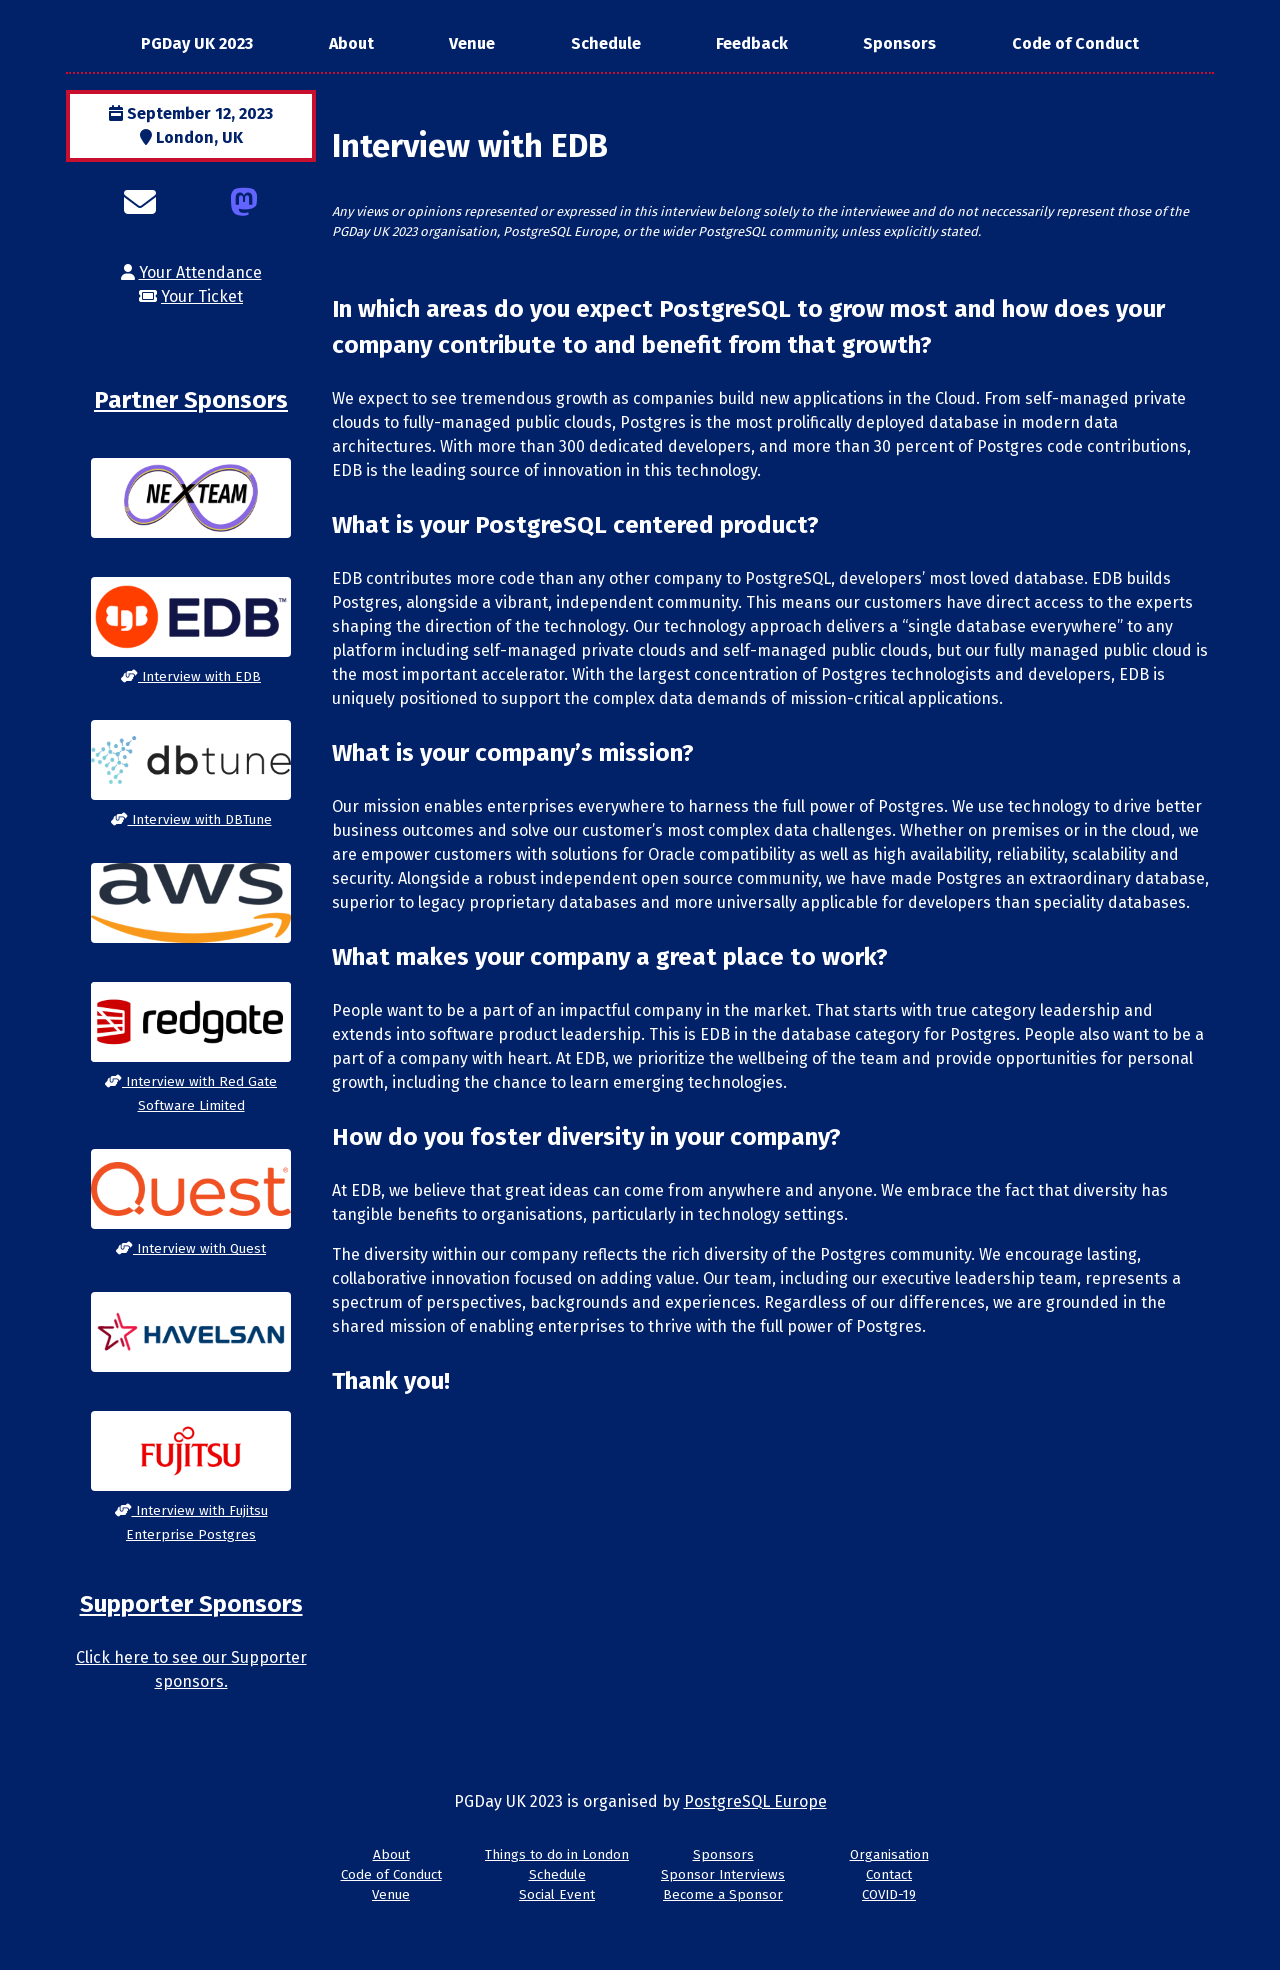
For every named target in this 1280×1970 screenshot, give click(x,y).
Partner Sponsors (191, 400)
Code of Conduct (1075, 43)
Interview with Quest (191, 1249)
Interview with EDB (191, 677)
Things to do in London (557, 1855)
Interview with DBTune (191, 820)
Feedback (752, 43)
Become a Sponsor (723, 1895)
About (351, 43)
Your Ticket (202, 296)
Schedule (606, 43)
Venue (472, 43)
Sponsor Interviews (723, 1875)
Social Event (557, 1895)
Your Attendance (200, 272)
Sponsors (899, 43)
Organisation (889, 1855)
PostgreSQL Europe (755, 1801)
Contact (889, 1875)
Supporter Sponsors (191, 1604)
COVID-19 (889, 1895)
